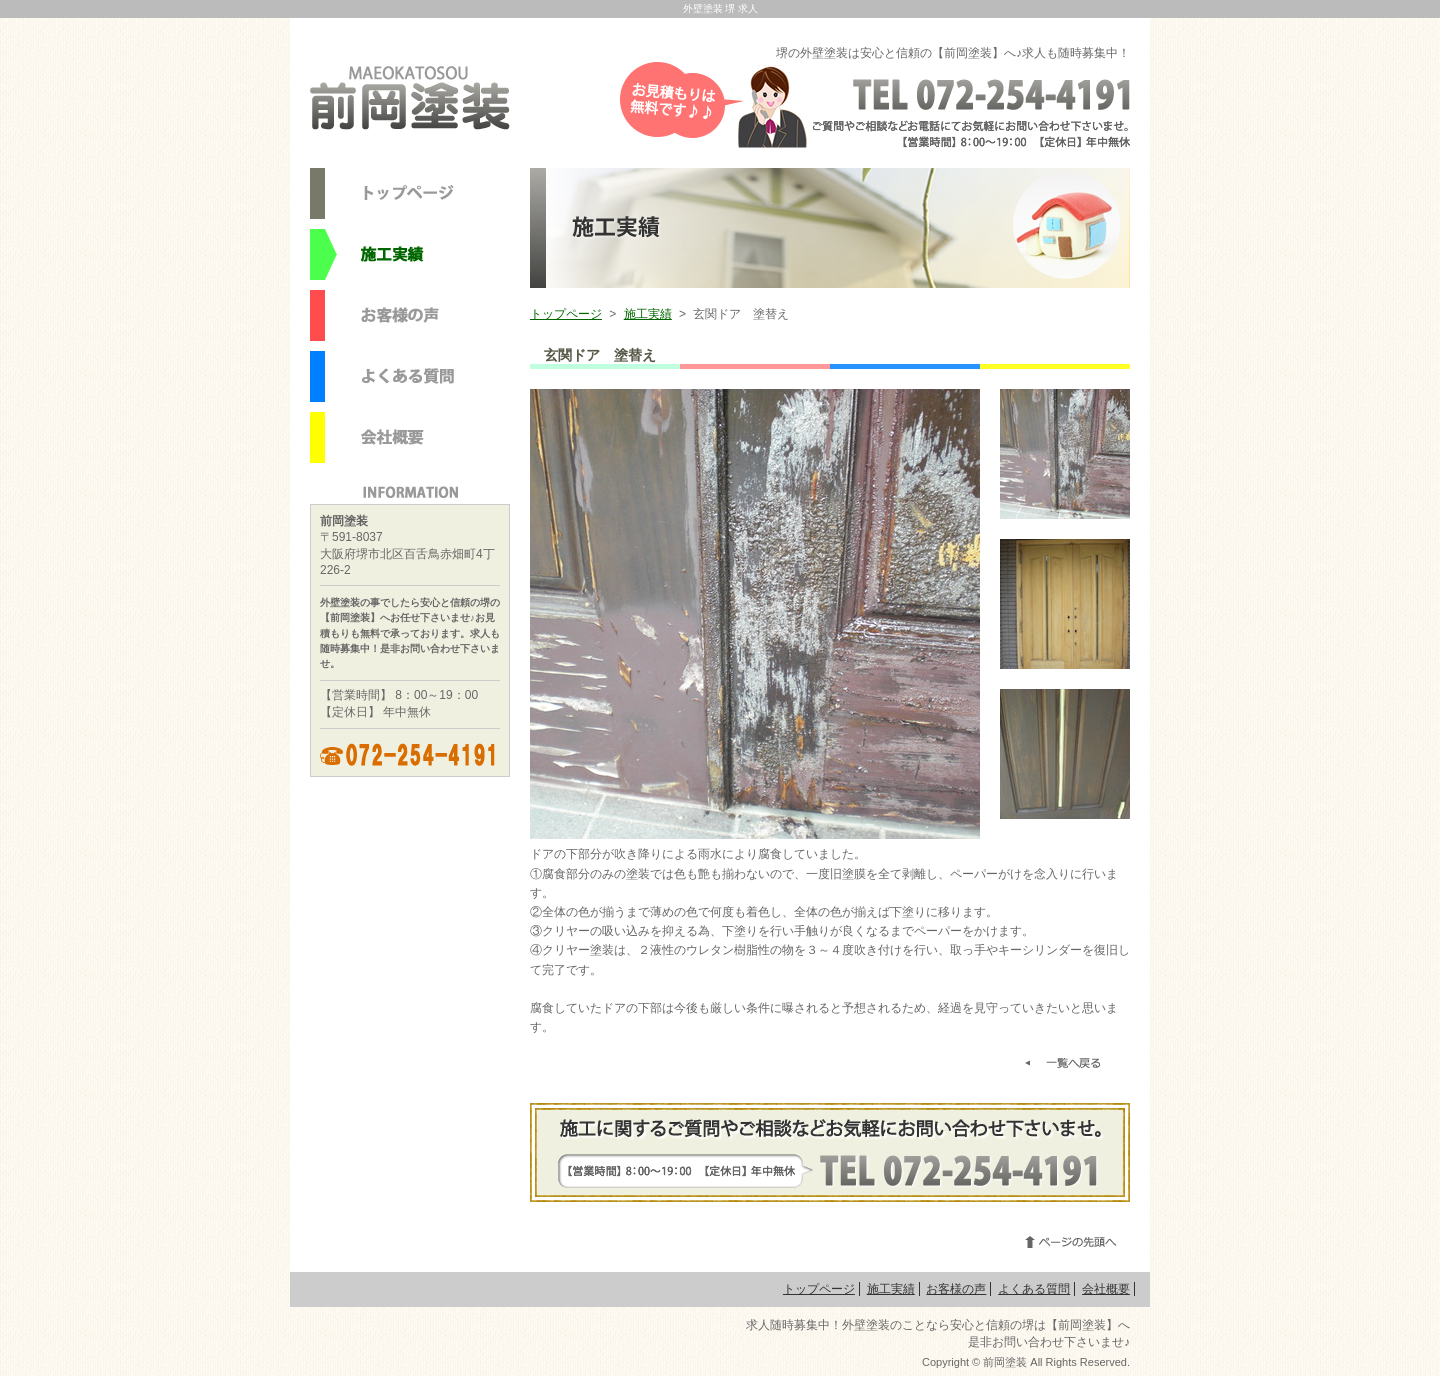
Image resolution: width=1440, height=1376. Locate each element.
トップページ (566, 314)
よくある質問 (1034, 1289)
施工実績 (648, 314)
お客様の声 (956, 1289)
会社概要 (1106, 1289)
